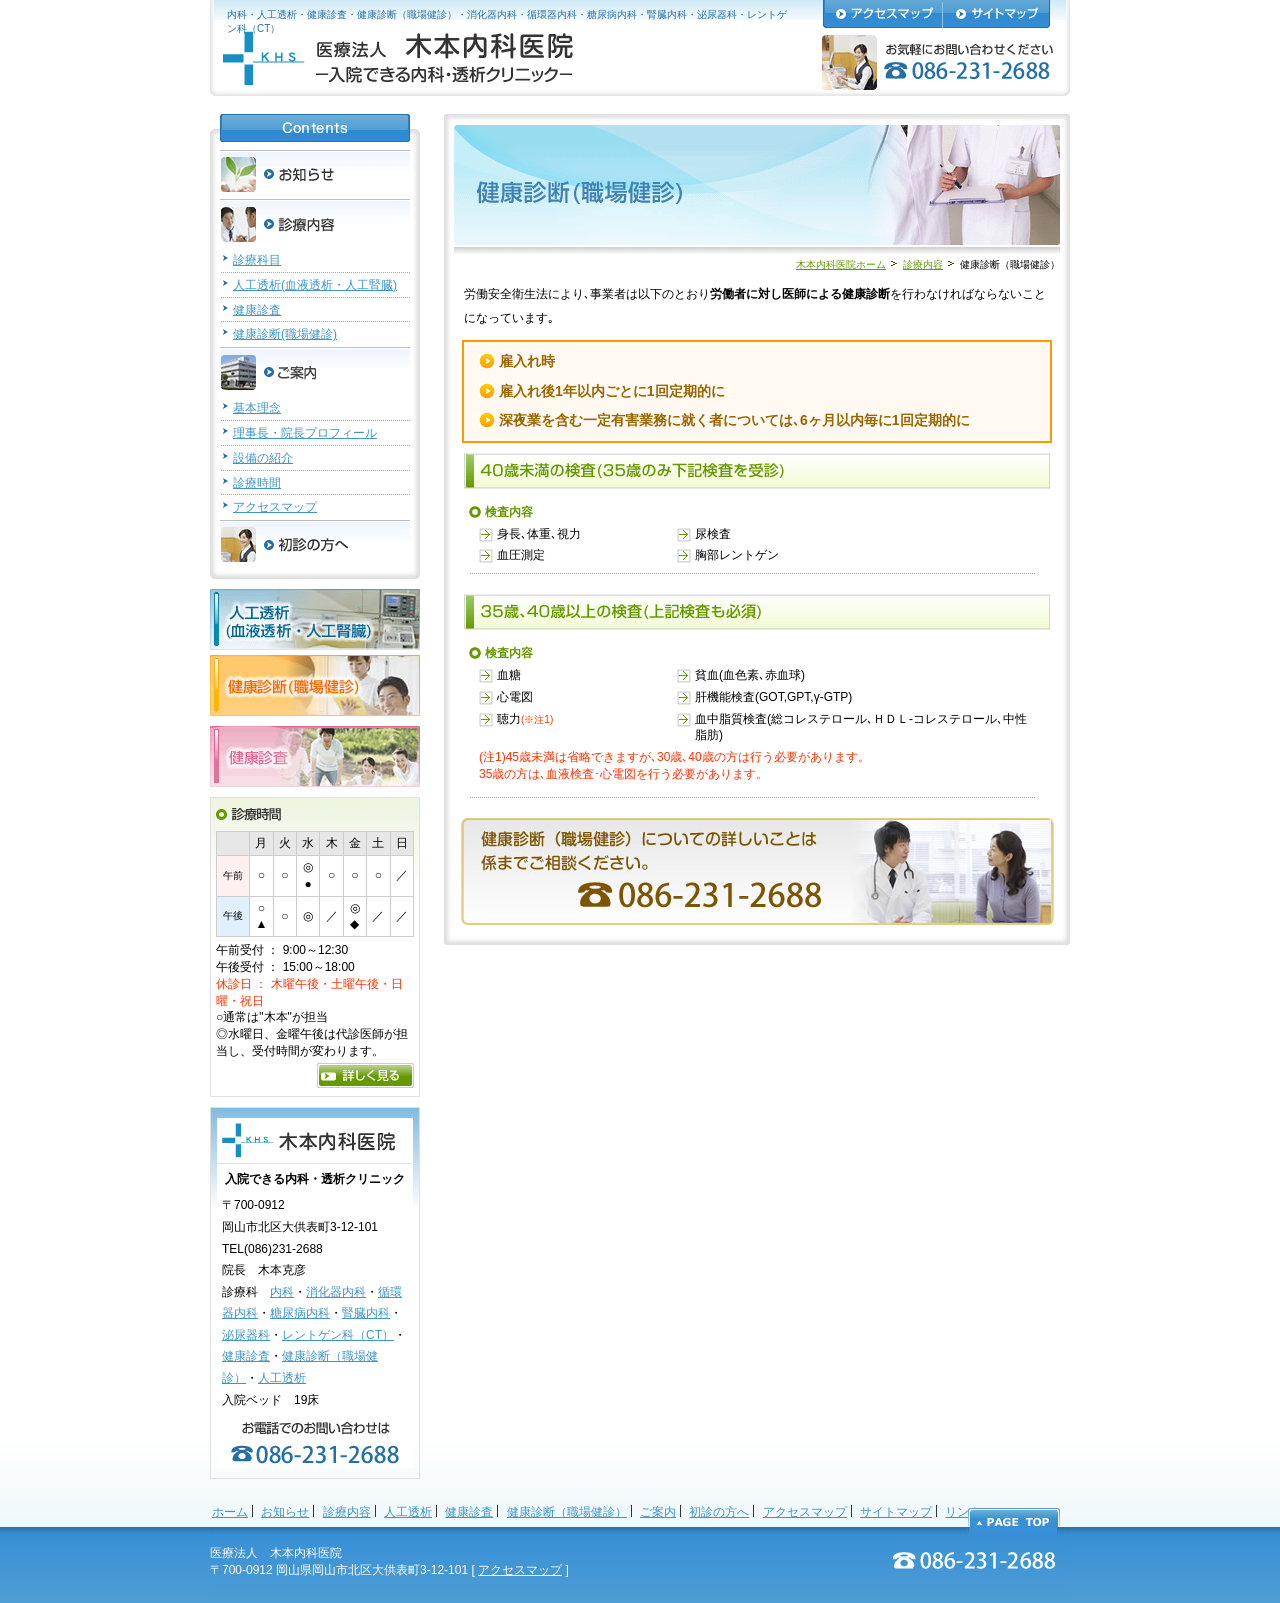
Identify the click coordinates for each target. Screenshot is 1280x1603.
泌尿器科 (246, 1335)
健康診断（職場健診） (567, 1512)
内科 (282, 1292)
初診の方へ (719, 1512)
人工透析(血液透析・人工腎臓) (315, 285)
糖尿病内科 (300, 1313)
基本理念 (257, 408)
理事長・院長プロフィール (305, 433)
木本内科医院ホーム (841, 264)
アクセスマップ (275, 507)
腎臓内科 (366, 1313)
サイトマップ (896, 1512)
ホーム (230, 1512)
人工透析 (282, 1378)
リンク (963, 1512)
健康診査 (257, 310)
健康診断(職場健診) (285, 334)
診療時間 (257, 483)
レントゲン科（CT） (338, 1335)
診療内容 (923, 264)
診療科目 (257, 260)
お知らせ (285, 1512)
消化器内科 (336, 1292)
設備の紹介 (263, 458)
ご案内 (658, 1512)
